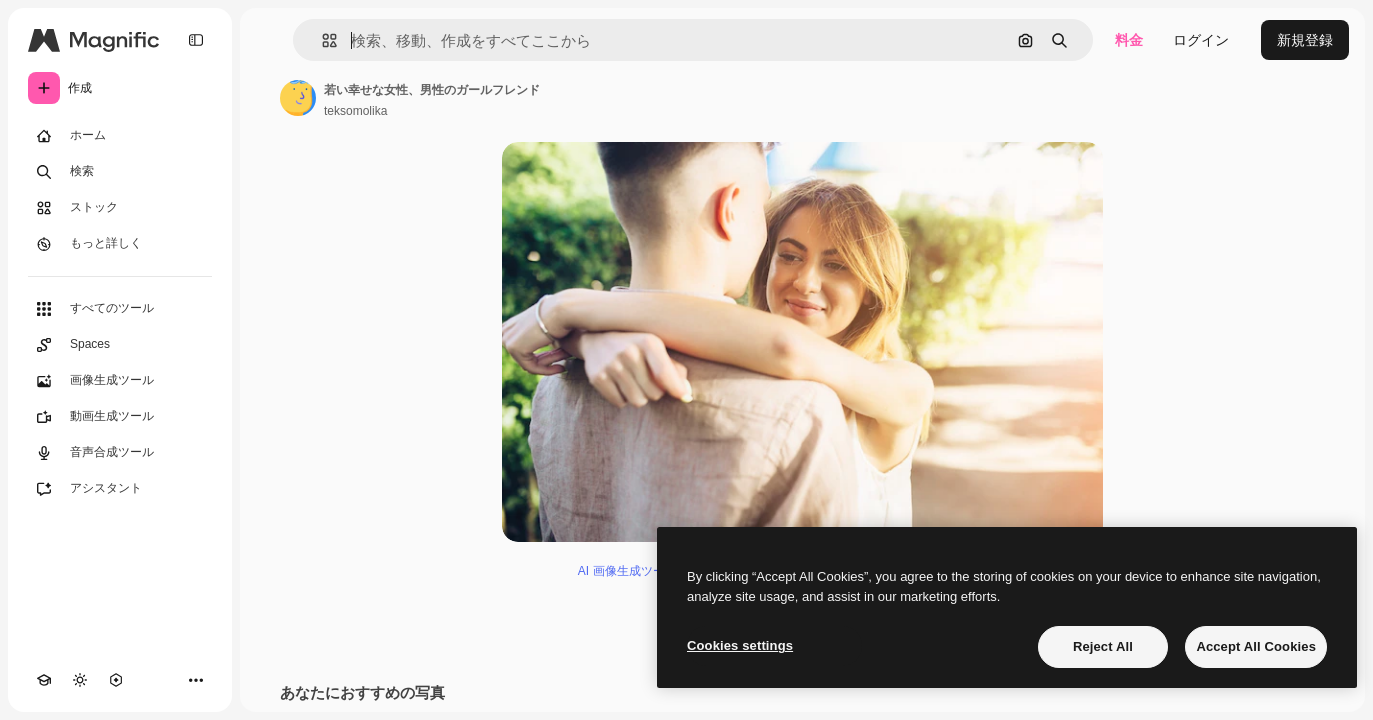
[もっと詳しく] (120, 244)
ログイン (1201, 40)
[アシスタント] (120, 489)
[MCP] (116, 680)
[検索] (120, 172)
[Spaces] (120, 345)
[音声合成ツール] (120, 453)
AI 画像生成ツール (627, 571)
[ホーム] (120, 136)
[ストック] (120, 208)
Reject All (1103, 646)
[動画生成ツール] (120, 417)
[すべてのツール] (120, 309)
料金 (1129, 40)
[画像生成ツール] (120, 381)
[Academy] (44, 680)
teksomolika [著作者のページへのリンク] (355, 111)
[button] (321, 40)
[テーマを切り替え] (80, 680)
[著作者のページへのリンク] (298, 98)
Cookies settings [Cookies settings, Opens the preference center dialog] (740, 645)
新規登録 (1305, 40)
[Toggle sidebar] (196, 40)
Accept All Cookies (1256, 646)
